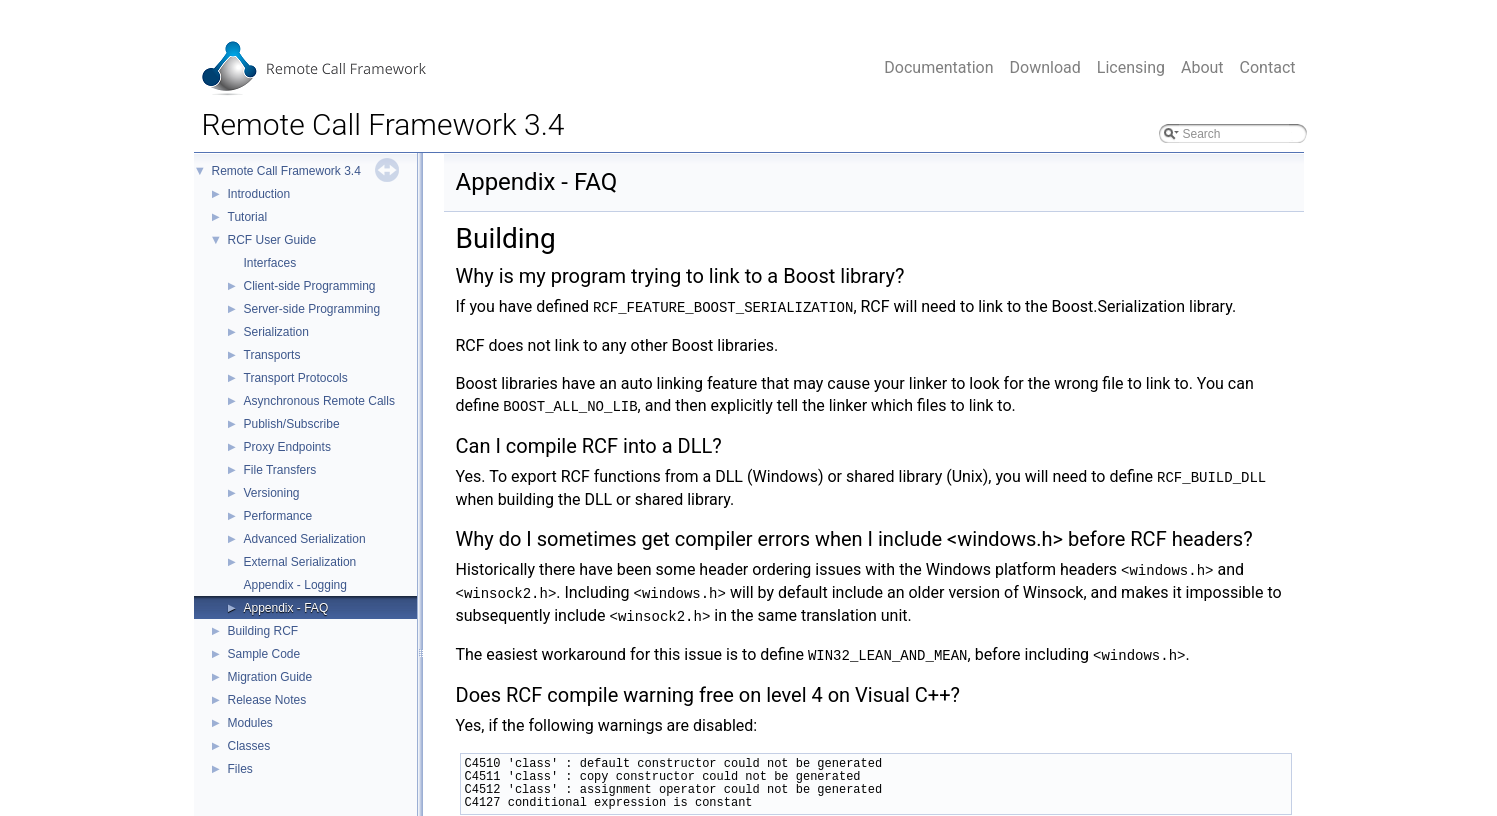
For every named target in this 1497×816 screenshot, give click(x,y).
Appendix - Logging (295, 585)
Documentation (938, 67)
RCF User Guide (272, 240)
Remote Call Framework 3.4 (286, 171)
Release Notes (267, 700)
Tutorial (248, 217)
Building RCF (263, 631)
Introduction (259, 194)
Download (1045, 67)
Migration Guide (270, 677)
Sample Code (264, 654)
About (1202, 67)
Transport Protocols (296, 378)
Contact (1268, 67)
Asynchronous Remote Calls (319, 401)
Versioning (272, 493)
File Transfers (280, 470)
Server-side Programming (312, 309)
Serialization (276, 332)
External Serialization (300, 562)
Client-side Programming (310, 286)
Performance (278, 516)
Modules (250, 723)
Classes (249, 746)
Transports (272, 355)
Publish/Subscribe (292, 424)
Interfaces (270, 263)
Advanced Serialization (305, 539)
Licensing (1131, 67)
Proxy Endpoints (287, 447)
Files (240, 769)
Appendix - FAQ (286, 608)
